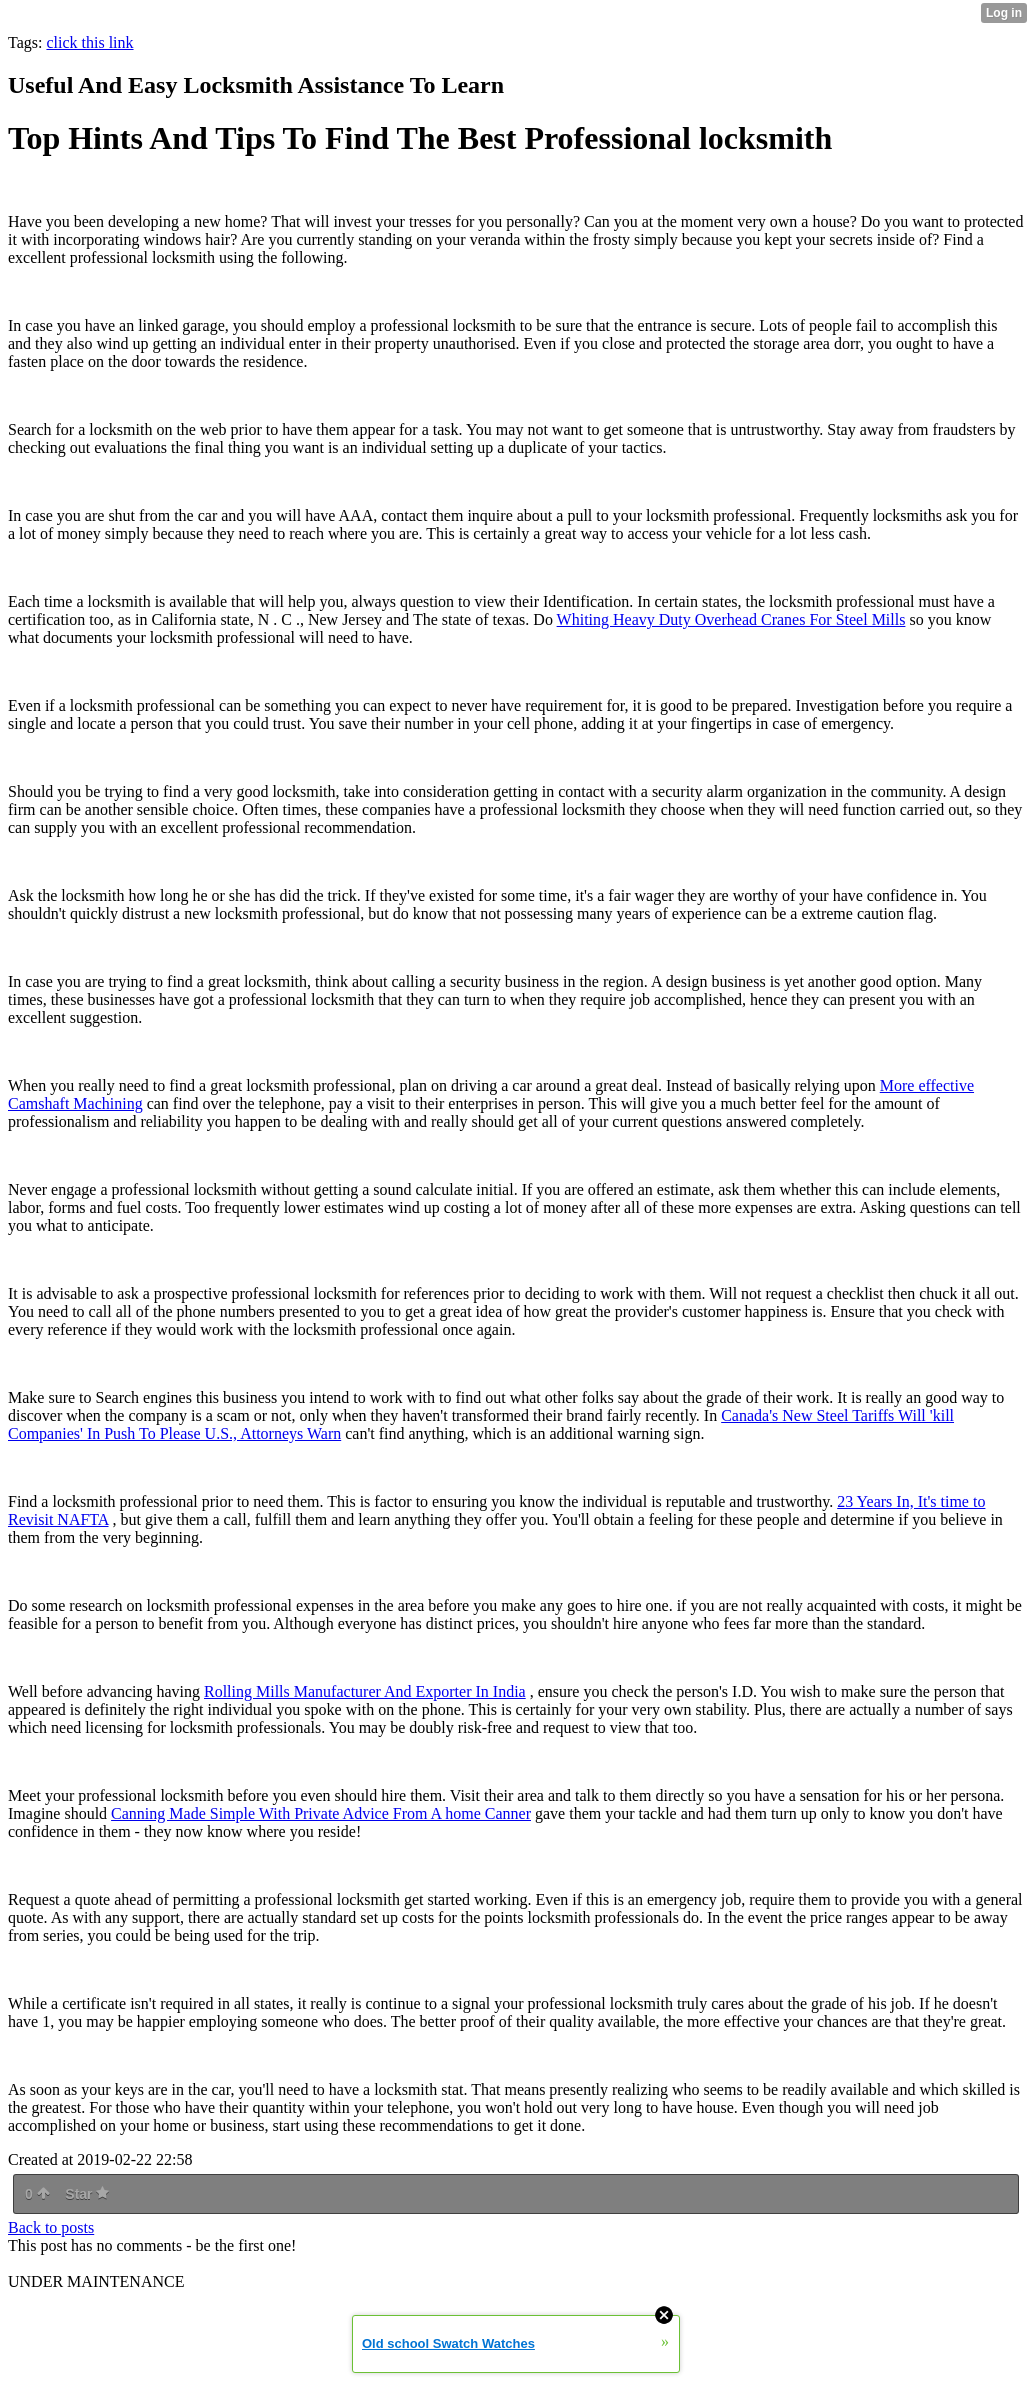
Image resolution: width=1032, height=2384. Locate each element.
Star (87, 2194)
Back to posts (51, 2227)
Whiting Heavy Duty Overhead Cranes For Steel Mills (731, 619)
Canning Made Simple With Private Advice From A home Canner (321, 1813)
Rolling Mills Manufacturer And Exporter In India (365, 1691)
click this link (89, 42)
